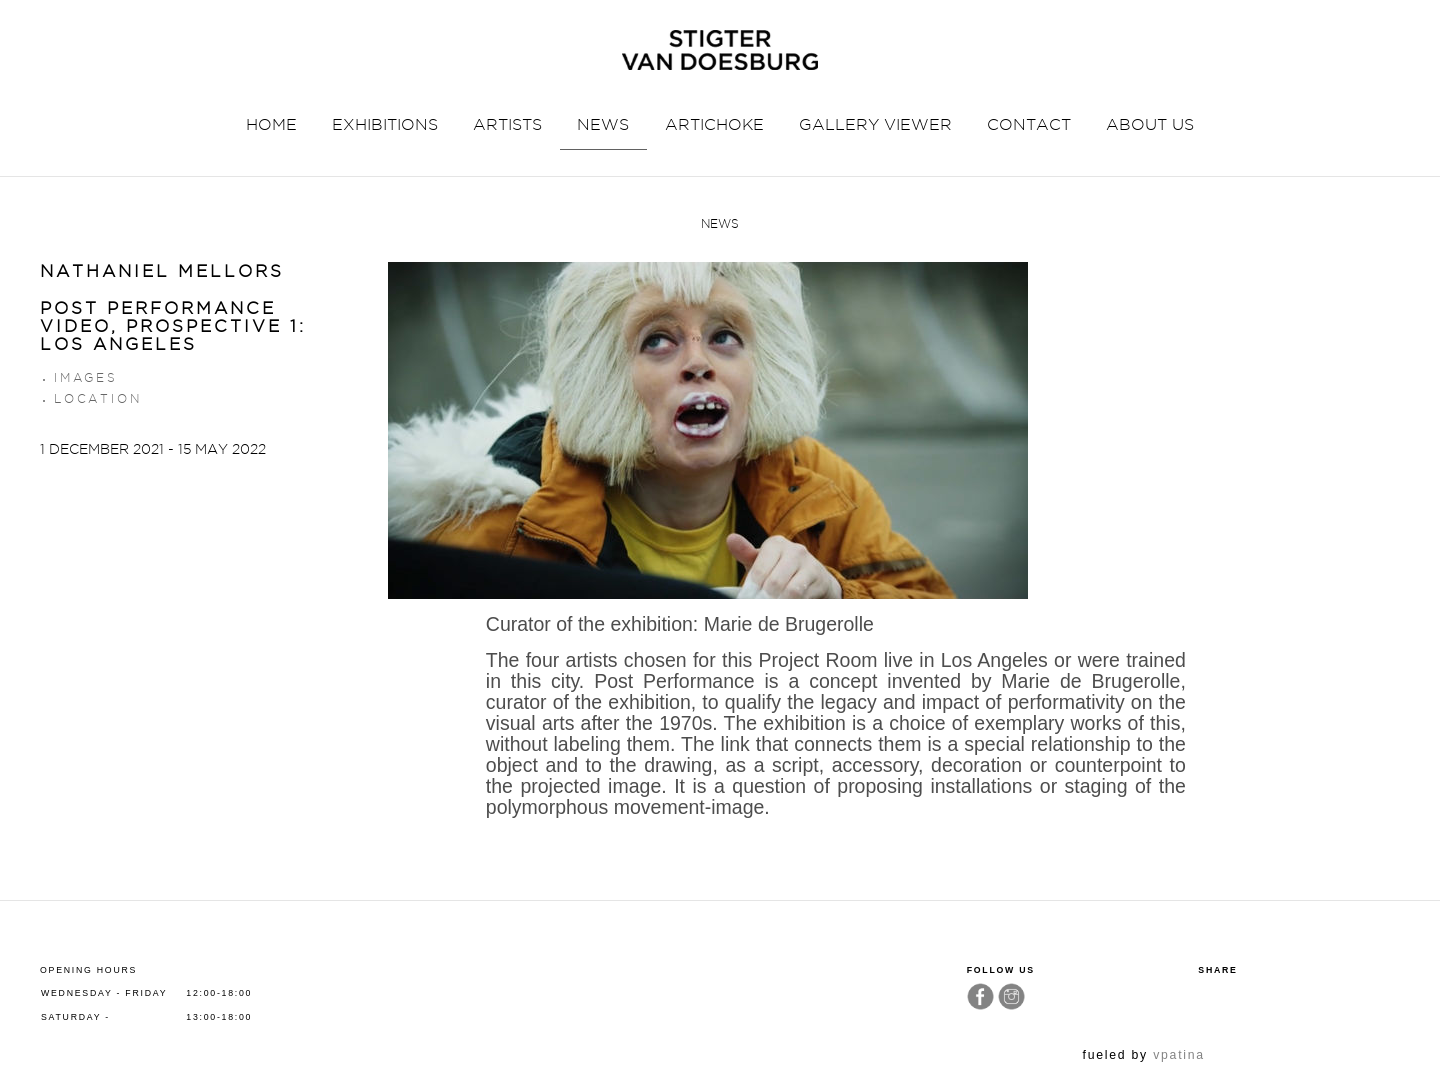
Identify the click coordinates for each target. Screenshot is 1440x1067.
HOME (271, 124)
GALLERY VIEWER (875, 124)
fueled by (1144, 1055)
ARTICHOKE (714, 124)
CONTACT (1029, 124)
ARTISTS (507, 124)
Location (97, 398)
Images (86, 377)
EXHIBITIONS (385, 124)
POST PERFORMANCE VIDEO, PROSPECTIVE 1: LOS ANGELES (173, 326)
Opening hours (88, 970)
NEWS (603, 124)
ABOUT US (1150, 124)
